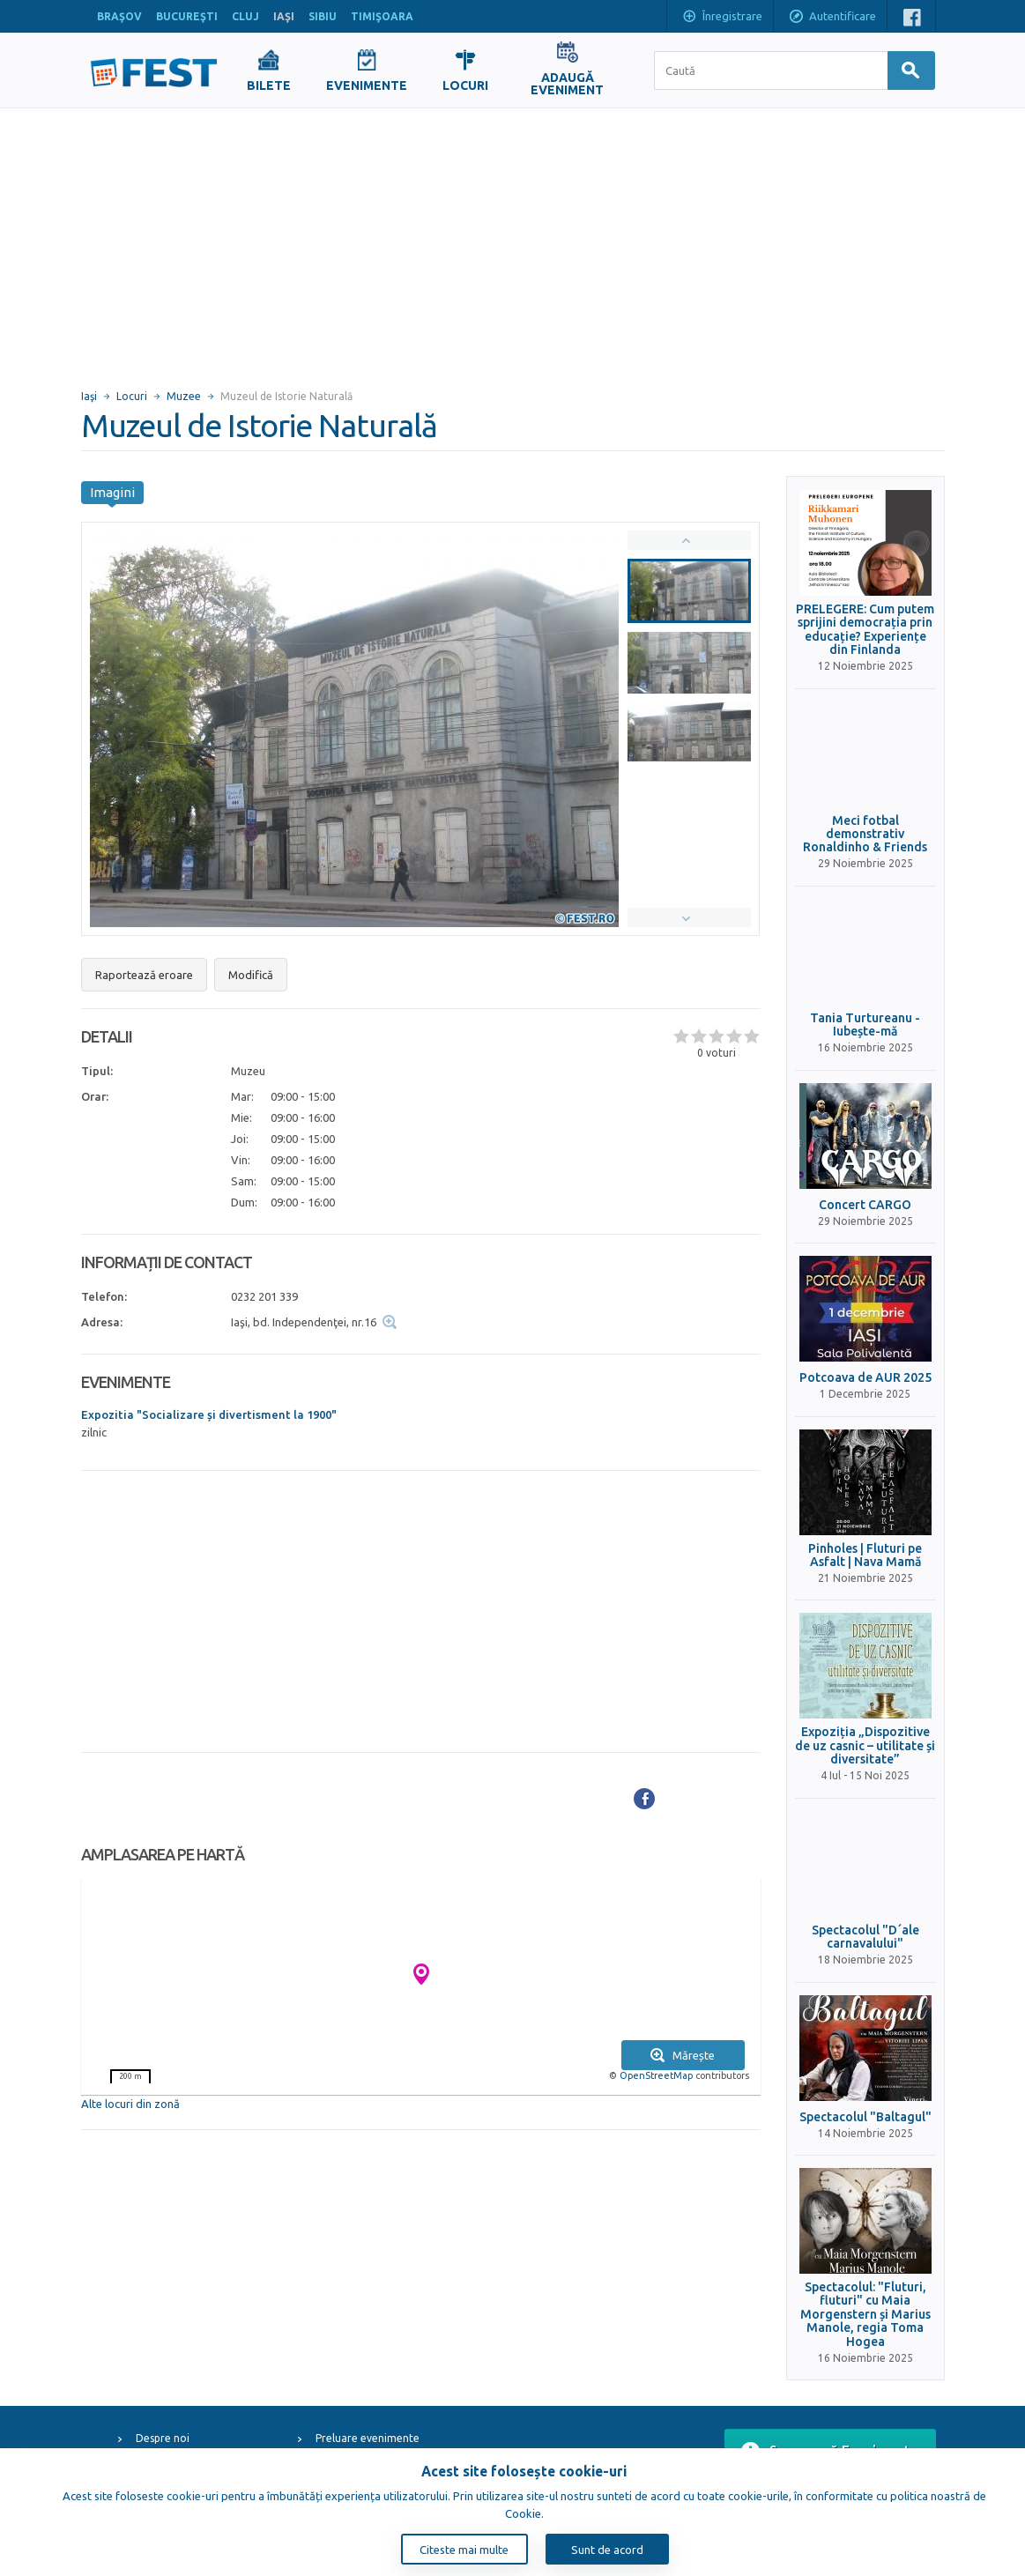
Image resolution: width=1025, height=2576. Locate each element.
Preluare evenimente (368, 2438)
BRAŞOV (119, 16)
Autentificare (832, 17)
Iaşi (89, 396)
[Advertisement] (512, 240)
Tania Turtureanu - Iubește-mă (865, 1025)
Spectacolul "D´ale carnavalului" (865, 1937)
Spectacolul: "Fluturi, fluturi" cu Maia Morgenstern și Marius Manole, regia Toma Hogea (865, 2315)
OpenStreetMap (656, 2075)
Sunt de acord (607, 2549)
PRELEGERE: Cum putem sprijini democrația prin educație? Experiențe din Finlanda (865, 630)
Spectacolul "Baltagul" (865, 2117)
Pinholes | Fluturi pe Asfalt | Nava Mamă (865, 1555)
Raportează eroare (144, 975)
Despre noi (162, 2438)
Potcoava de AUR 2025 (865, 1378)
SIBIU (322, 16)
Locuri (131, 396)
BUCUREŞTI (187, 16)
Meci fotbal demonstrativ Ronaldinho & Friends (865, 834)
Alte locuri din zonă (130, 2103)
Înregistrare (721, 17)
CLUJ (245, 16)
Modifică (250, 975)
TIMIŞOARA (382, 16)
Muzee (184, 396)
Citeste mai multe (464, 2549)
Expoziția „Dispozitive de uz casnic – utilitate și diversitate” (865, 1746)
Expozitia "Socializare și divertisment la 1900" (209, 1414)
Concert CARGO (865, 1205)
